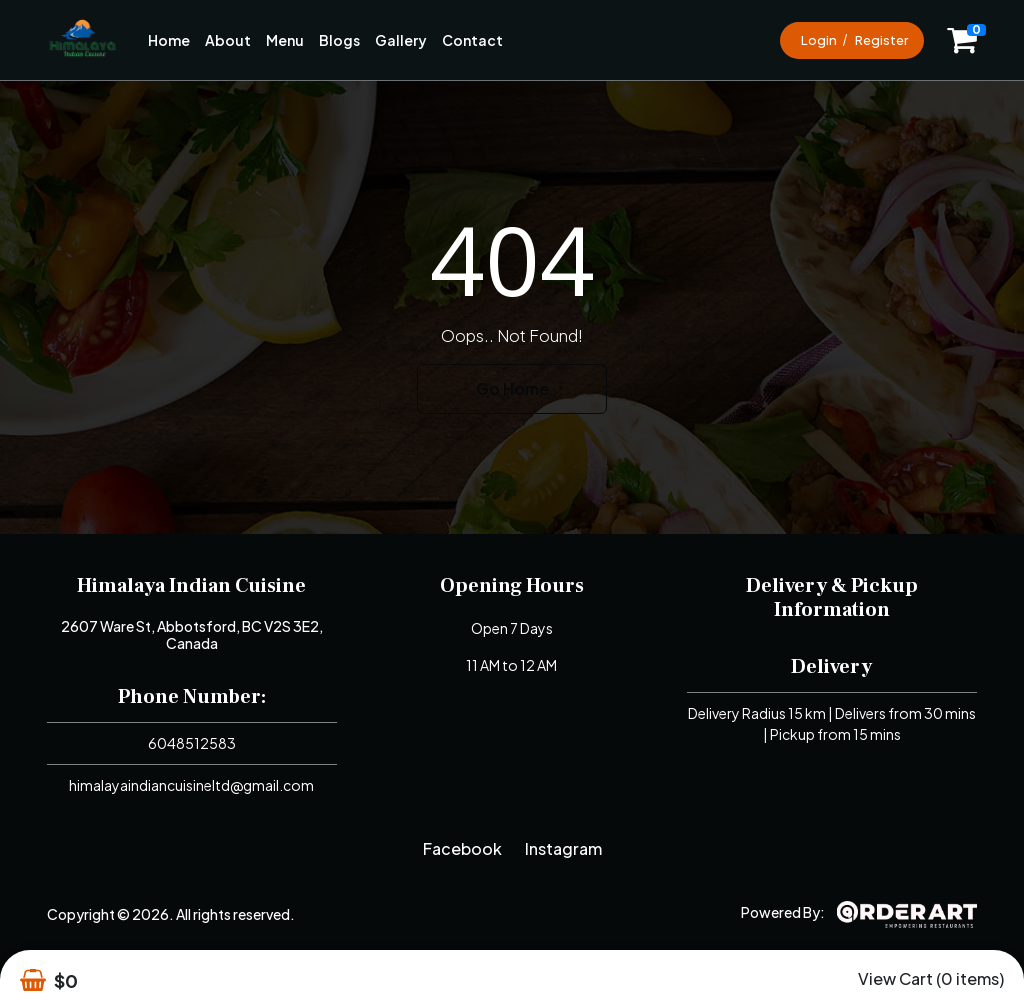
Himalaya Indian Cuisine (191, 586)
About (228, 40)
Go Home (512, 388)
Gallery (401, 40)
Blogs (339, 40)
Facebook (462, 848)
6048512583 (192, 743)
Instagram (563, 848)
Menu (285, 40)
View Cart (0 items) (931, 978)
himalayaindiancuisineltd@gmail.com (191, 785)
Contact (472, 40)
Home (169, 40)
